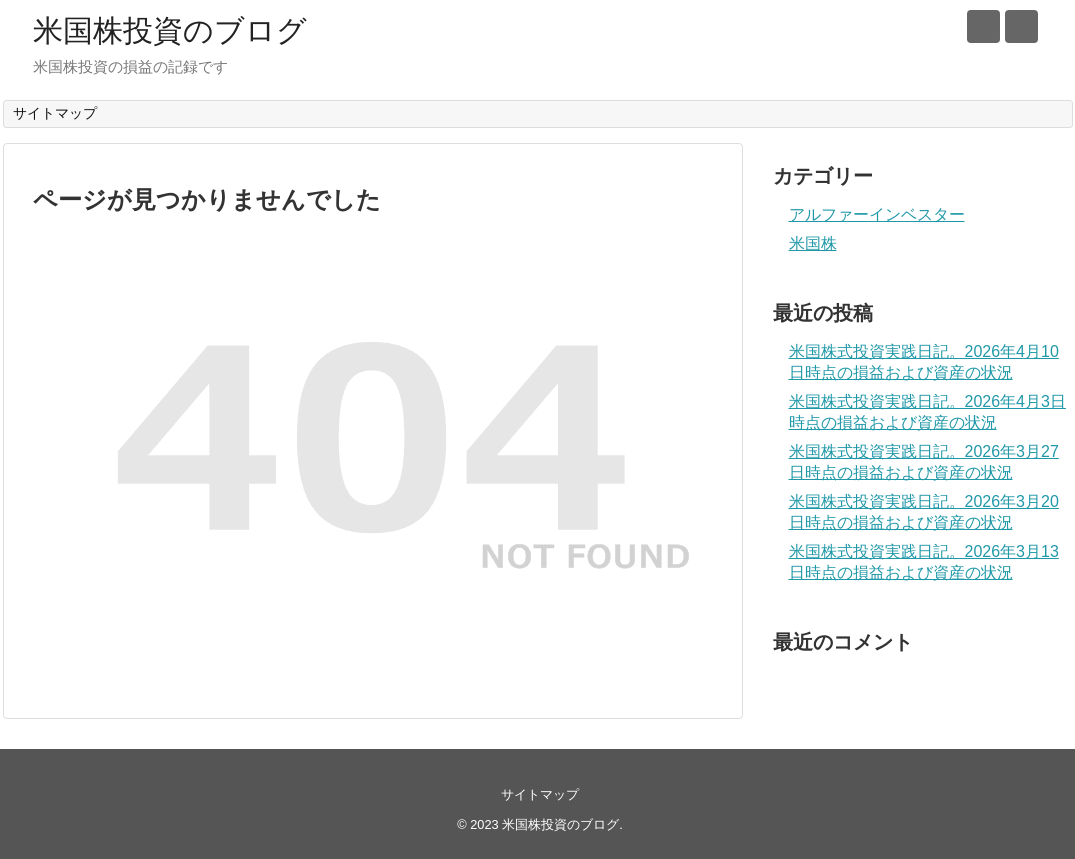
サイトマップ (55, 113)
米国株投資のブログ (170, 30)
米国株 (813, 243)
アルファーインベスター (877, 214)
